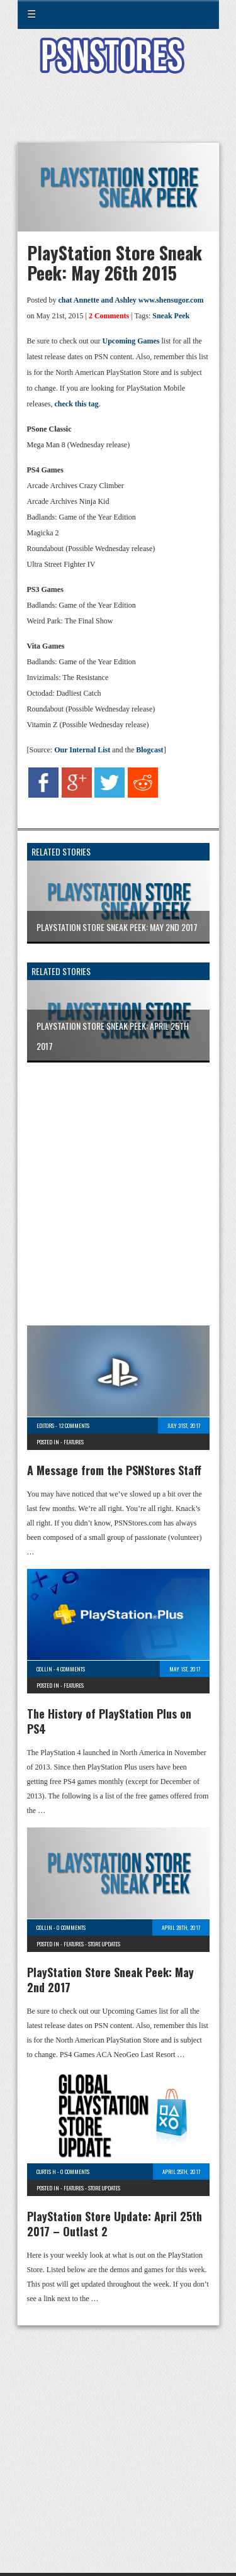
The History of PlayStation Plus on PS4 (109, 1721)
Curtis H (46, 2171)
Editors (45, 1425)
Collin (44, 1668)
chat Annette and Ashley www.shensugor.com (131, 300)
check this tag (76, 403)
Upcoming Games (130, 341)
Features (74, 1441)
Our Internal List (82, 749)
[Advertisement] (118, 115)
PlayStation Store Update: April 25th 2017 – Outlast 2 (114, 2223)
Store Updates (104, 1943)
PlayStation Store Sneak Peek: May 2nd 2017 (110, 1979)
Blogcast (149, 749)
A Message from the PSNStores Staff (114, 1470)
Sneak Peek (170, 315)
